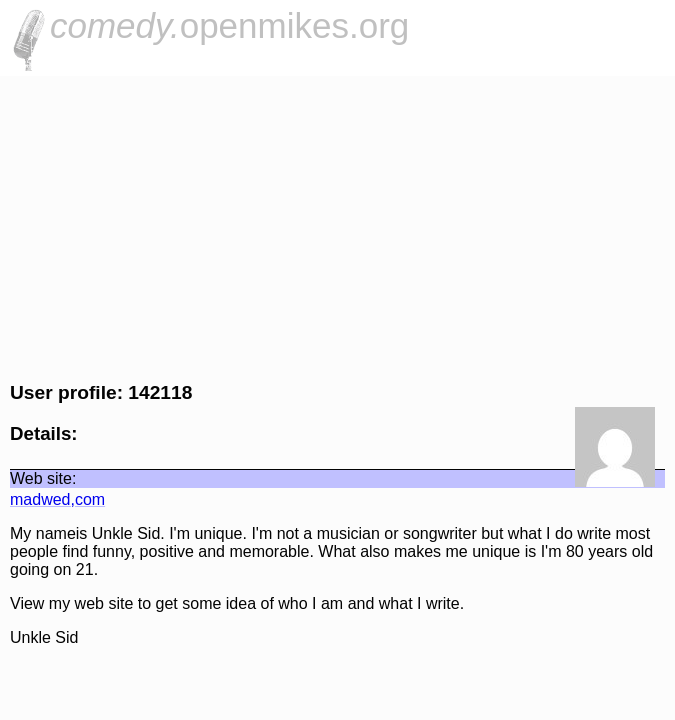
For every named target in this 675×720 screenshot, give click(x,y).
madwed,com (57, 499)
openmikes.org (229, 25)
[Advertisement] (337, 226)
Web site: (43, 478)
